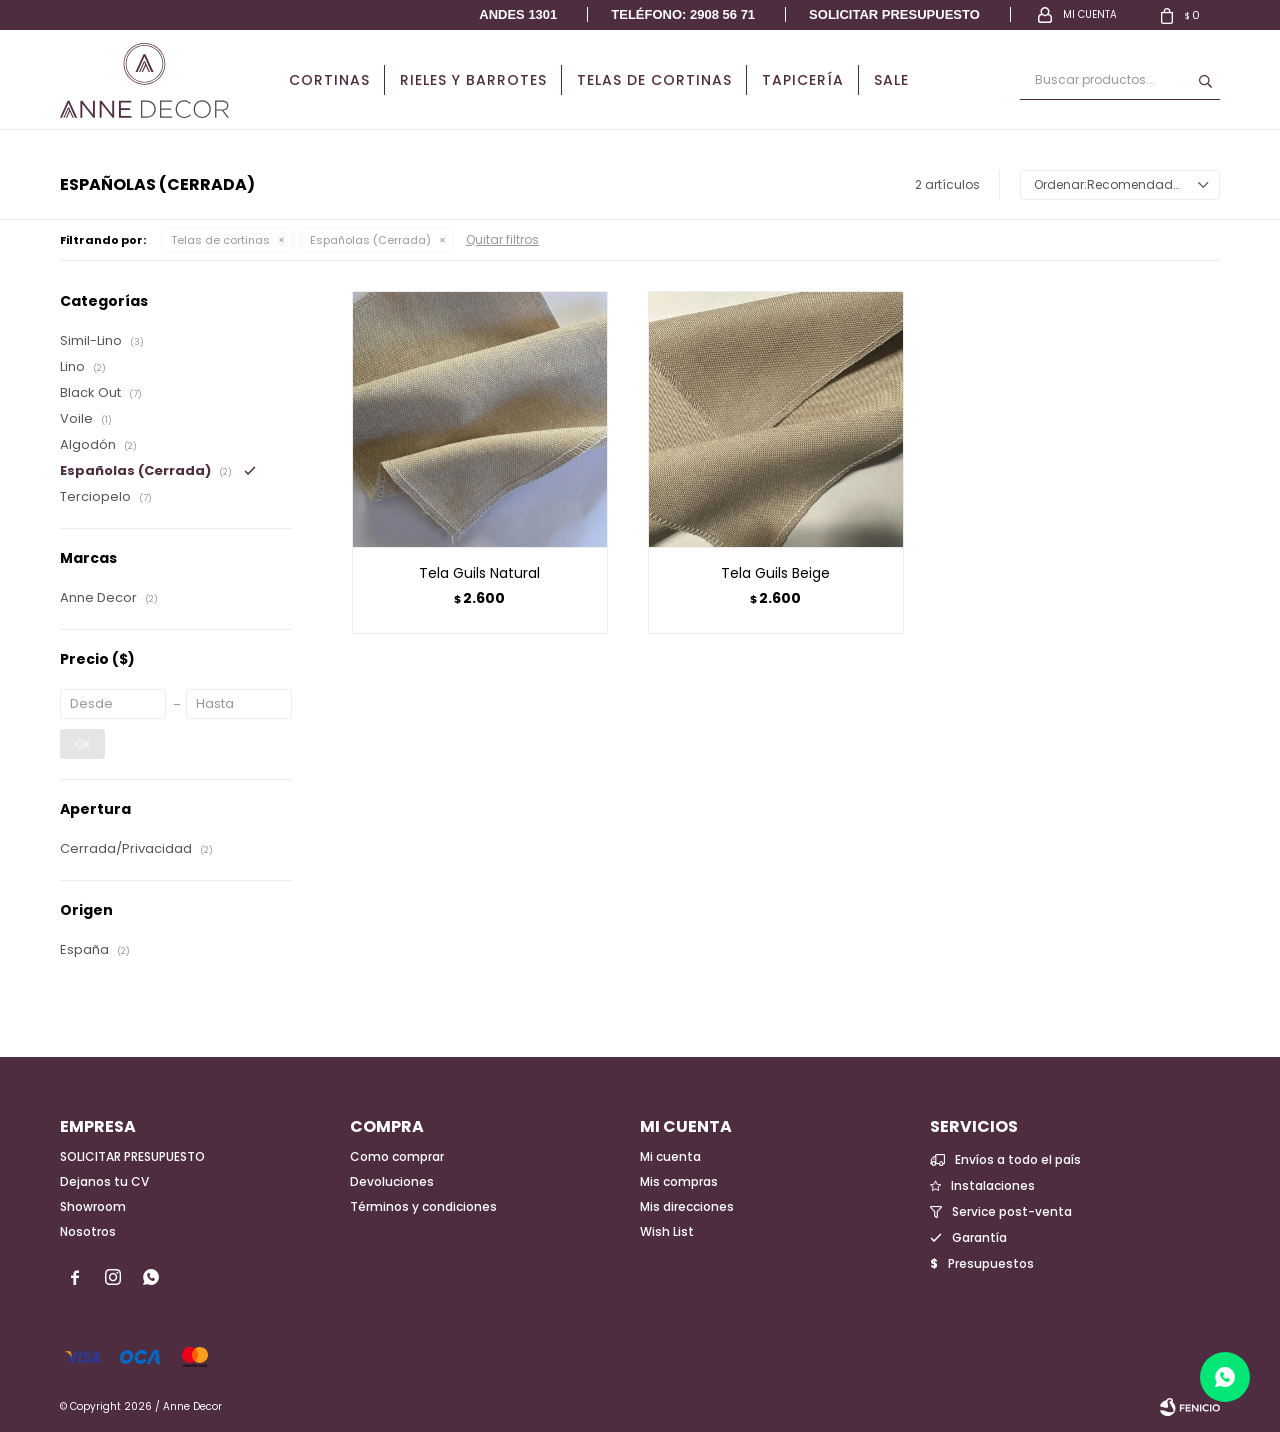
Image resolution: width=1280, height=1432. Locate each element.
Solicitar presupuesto (894, 14)
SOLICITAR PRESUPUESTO (132, 1156)
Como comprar (397, 1156)
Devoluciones (392, 1181)
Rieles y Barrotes (473, 80)
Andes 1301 (518, 14)
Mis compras (679, 1181)
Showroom (93, 1206)
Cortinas (329, 80)
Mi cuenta (670, 1156)
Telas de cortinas (654, 80)
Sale (891, 80)
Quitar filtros (502, 239)
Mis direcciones (687, 1206)
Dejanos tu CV (104, 1181)
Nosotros (88, 1231)
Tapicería (803, 80)
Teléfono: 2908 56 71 (683, 14)
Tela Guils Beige (775, 573)
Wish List (667, 1231)
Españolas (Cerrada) (370, 240)
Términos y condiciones (423, 1206)
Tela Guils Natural (479, 573)
